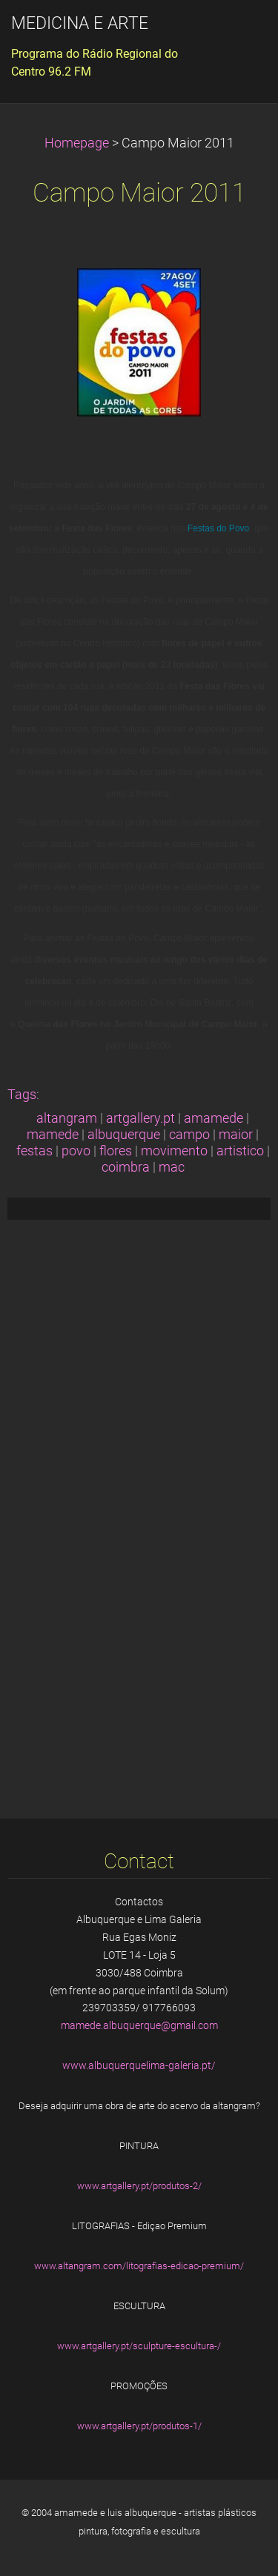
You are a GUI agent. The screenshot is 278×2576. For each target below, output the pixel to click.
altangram (66, 1118)
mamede (53, 1134)
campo (189, 1134)
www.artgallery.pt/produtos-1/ (139, 2425)
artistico (240, 1150)
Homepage (76, 143)
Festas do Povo (218, 528)
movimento (174, 1150)
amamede (213, 1118)
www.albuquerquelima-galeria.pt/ (139, 2065)
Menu (237, 33)
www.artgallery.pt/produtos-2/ (139, 2185)
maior (236, 1134)
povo (76, 1150)
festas (34, 1150)
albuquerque (123, 1134)
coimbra (126, 1167)
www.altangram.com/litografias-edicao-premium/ (139, 2265)
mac (172, 1167)
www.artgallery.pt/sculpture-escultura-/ (139, 2345)
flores (115, 1150)
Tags (21, 1094)
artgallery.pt (140, 1118)
